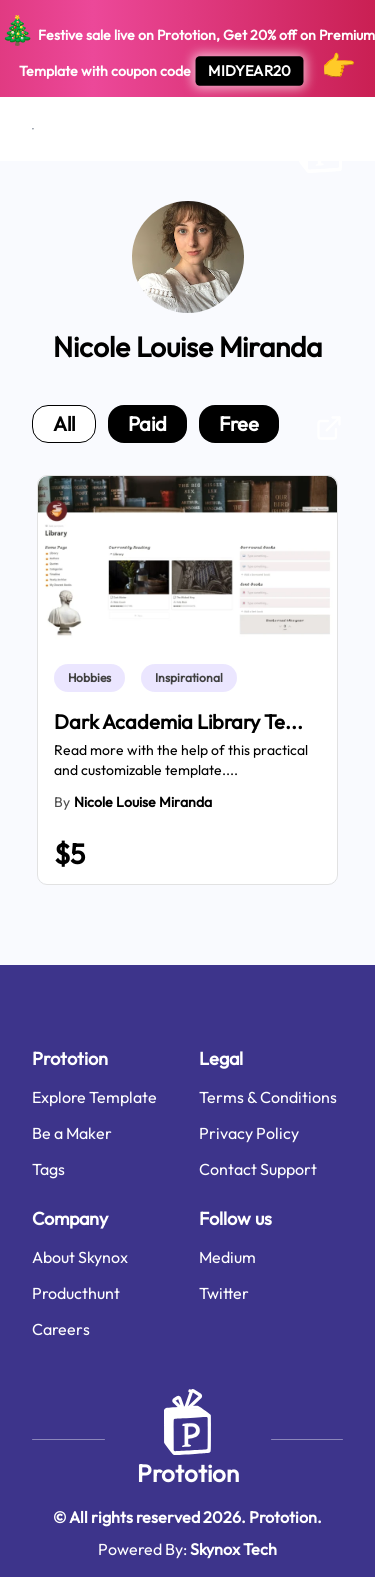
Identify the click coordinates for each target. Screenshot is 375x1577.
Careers (61, 1329)
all (64, 423)
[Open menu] (33, 129)
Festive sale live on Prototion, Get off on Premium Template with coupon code (187, 49)
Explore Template (94, 1097)
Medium (227, 1257)
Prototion (188, 1473)
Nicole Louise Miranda (143, 802)
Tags (48, 1169)
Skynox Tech (233, 1549)
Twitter (224, 1293)
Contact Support (258, 1169)
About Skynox (80, 1257)
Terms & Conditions (268, 1097)
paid (147, 423)
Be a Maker (72, 1133)
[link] (93, 678)
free (239, 423)
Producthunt (76, 1293)
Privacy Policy (249, 1133)
